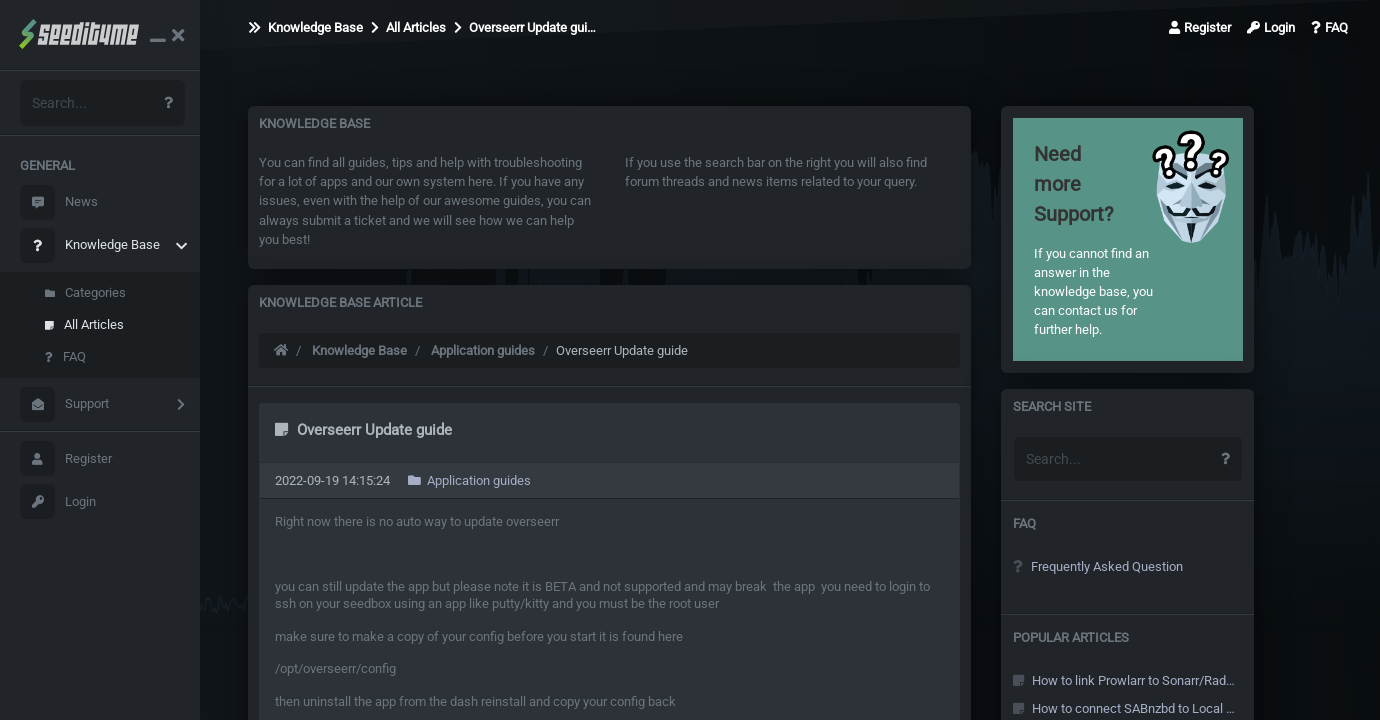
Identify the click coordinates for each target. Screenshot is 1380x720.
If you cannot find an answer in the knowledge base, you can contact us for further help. (1102, 238)
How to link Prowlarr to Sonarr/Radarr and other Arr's (1125, 680)
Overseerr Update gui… (525, 27)
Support (64, 404)
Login (58, 501)
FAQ (65, 356)
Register (66, 458)
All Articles (84, 324)
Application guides (483, 350)
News (59, 202)
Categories (85, 292)
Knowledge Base (90, 245)
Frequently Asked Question (1098, 566)
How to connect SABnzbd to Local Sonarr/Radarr (1125, 708)
